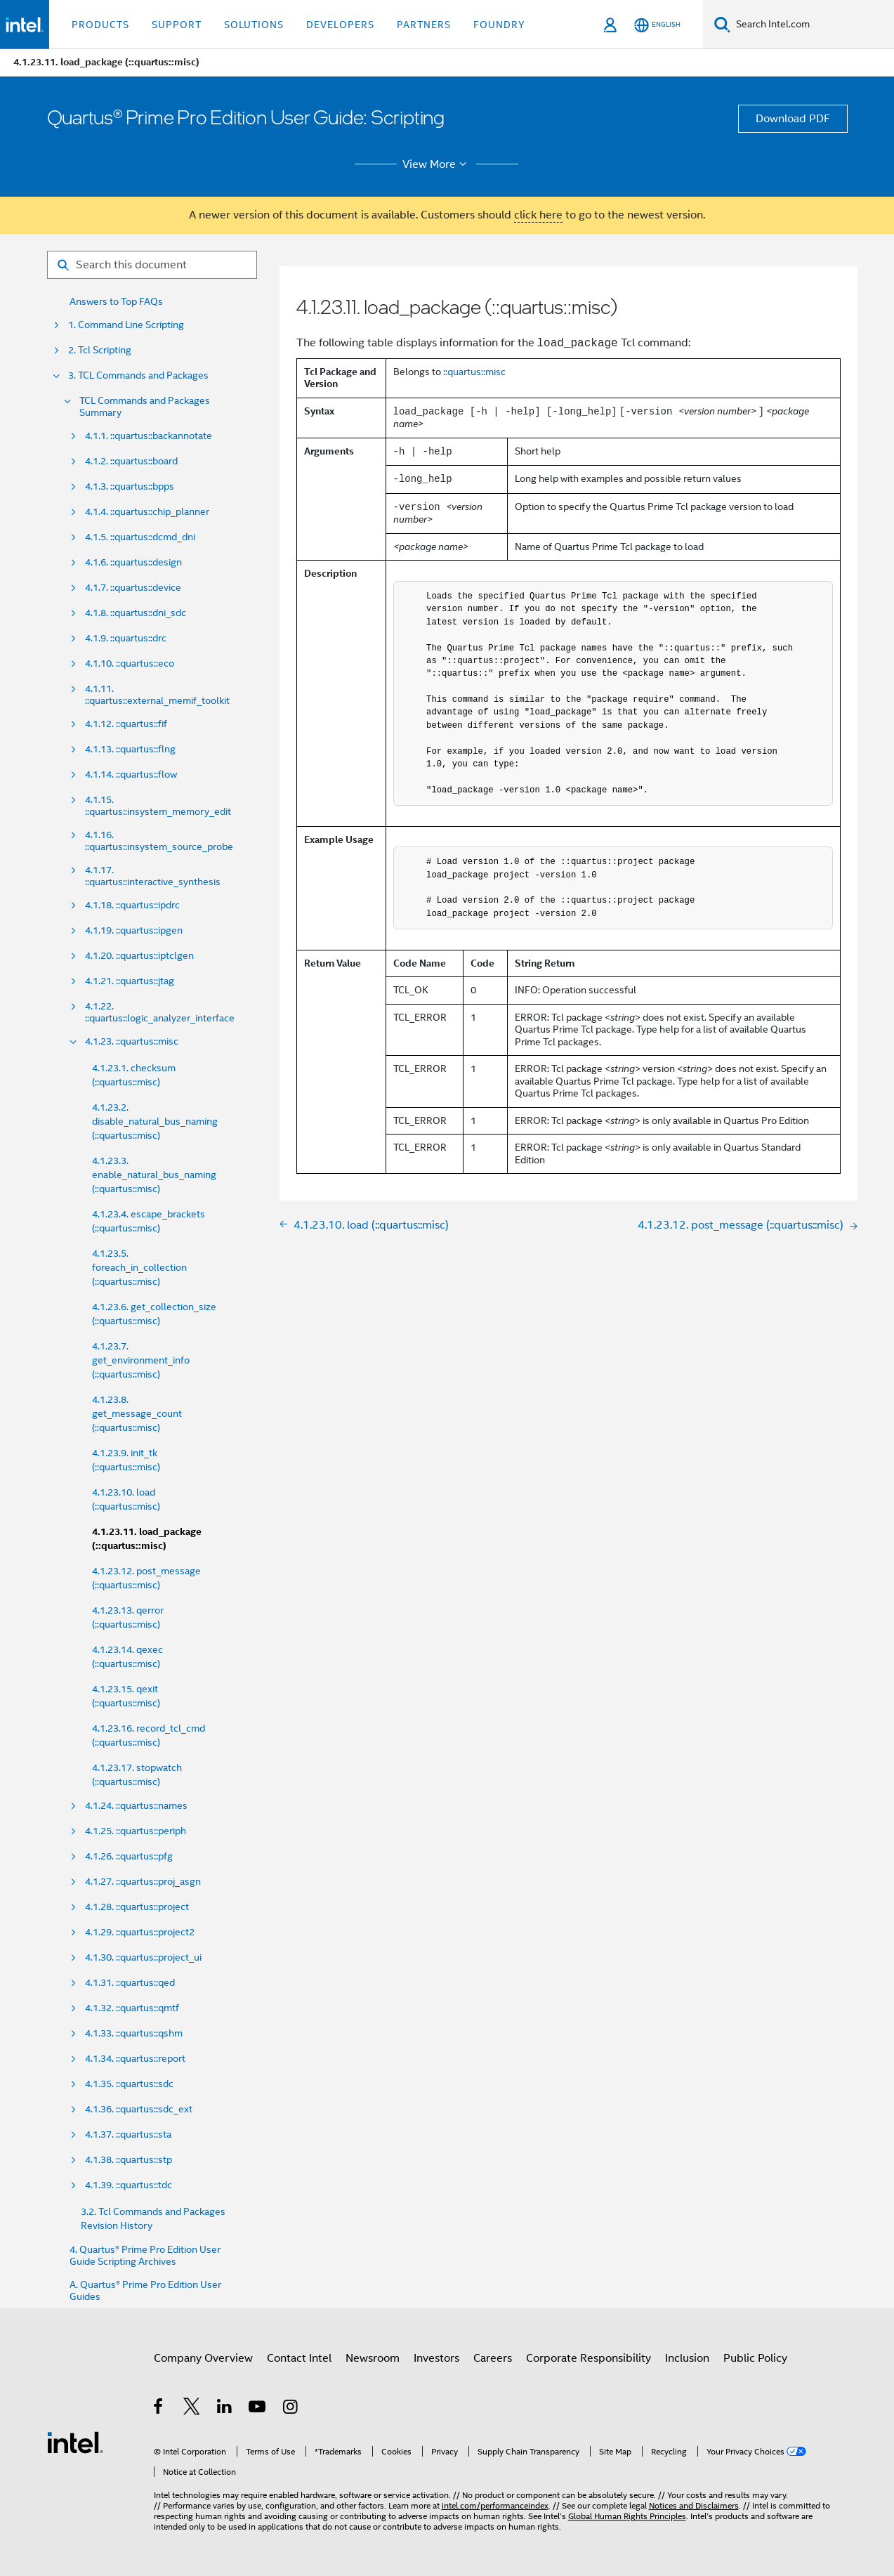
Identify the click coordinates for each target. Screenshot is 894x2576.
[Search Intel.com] (812, 24)
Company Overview (203, 2358)
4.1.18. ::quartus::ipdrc (132, 905)
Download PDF (793, 119)
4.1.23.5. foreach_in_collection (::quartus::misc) (139, 1267)
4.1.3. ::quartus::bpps (129, 486)
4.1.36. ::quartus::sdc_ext (138, 2109)
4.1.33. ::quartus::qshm (134, 2033)
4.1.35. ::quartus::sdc (129, 2084)
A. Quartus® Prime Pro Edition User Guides (145, 2291)
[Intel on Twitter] (192, 2408)
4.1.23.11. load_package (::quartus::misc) (147, 1538)
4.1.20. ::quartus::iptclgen (139, 956)
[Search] (722, 24)
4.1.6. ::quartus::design (133, 562)
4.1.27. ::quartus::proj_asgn (143, 1882)
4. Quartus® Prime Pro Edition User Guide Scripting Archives (145, 2256)
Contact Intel (299, 2358)
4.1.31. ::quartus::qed (130, 1983)
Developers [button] (340, 24)
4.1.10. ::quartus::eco (129, 663)
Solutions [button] (254, 24)
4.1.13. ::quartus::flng (130, 749)
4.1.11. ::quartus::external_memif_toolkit (157, 695)
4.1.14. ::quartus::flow (131, 774)
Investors (436, 2358)
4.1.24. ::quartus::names (136, 1806)
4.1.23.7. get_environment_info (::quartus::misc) (141, 1360)
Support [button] (177, 24)
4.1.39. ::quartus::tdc (128, 2185)
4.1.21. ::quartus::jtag (129, 981)
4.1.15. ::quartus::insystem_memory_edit (158, 806)
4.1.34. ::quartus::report (135, 2059)
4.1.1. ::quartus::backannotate (148, 436)
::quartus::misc (474, 371)
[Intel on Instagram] (291, 2408)
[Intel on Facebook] (159, 2408)
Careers (492, 2358)
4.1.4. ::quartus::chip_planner (147, 512)
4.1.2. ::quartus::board (131, 461)
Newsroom (373, 2358)
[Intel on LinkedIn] (225, 2408)
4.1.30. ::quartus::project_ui (143, 1957)
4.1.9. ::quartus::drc (125, 638)
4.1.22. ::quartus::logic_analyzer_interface (160, 1012)
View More (436, 164)
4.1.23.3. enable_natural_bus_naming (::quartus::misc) (154, 1174)
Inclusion (687, 2358)
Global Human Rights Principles (627, 2516)
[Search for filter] (152, 265)
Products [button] (100, 24)
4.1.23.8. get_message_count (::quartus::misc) (137, 1413)
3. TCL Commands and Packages (138, 375)
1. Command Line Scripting (126, 325)
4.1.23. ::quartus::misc (131, 1041)
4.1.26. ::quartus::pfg (129, 1856)
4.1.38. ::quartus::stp (128, 2160)
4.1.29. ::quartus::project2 (140, 1932)
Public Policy (755, 2358)
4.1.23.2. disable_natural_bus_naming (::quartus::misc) (155, 1121)
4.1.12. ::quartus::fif (126, 724)
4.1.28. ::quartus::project (137, 1907)
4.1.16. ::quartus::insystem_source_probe (159, 841)
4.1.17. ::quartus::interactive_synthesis (153, 876)
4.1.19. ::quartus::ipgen (134, 930)
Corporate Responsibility (588, 2358)
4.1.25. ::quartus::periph (135, 1831)
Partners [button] (424, 24)
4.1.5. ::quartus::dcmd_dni (140, 537)
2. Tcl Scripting (99, 350)
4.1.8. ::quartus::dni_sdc (135, 613)
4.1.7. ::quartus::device (133, 588)
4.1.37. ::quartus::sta (128, 2134)
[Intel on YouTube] (258, 2408)
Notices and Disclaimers (694, 2505)
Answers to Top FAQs (116, 302)
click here (538, 215)
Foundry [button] (499, 24)
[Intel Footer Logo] (75, 2442)
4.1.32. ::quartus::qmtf (132, 2008)
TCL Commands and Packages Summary (144, 407)
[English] (657, 25)
